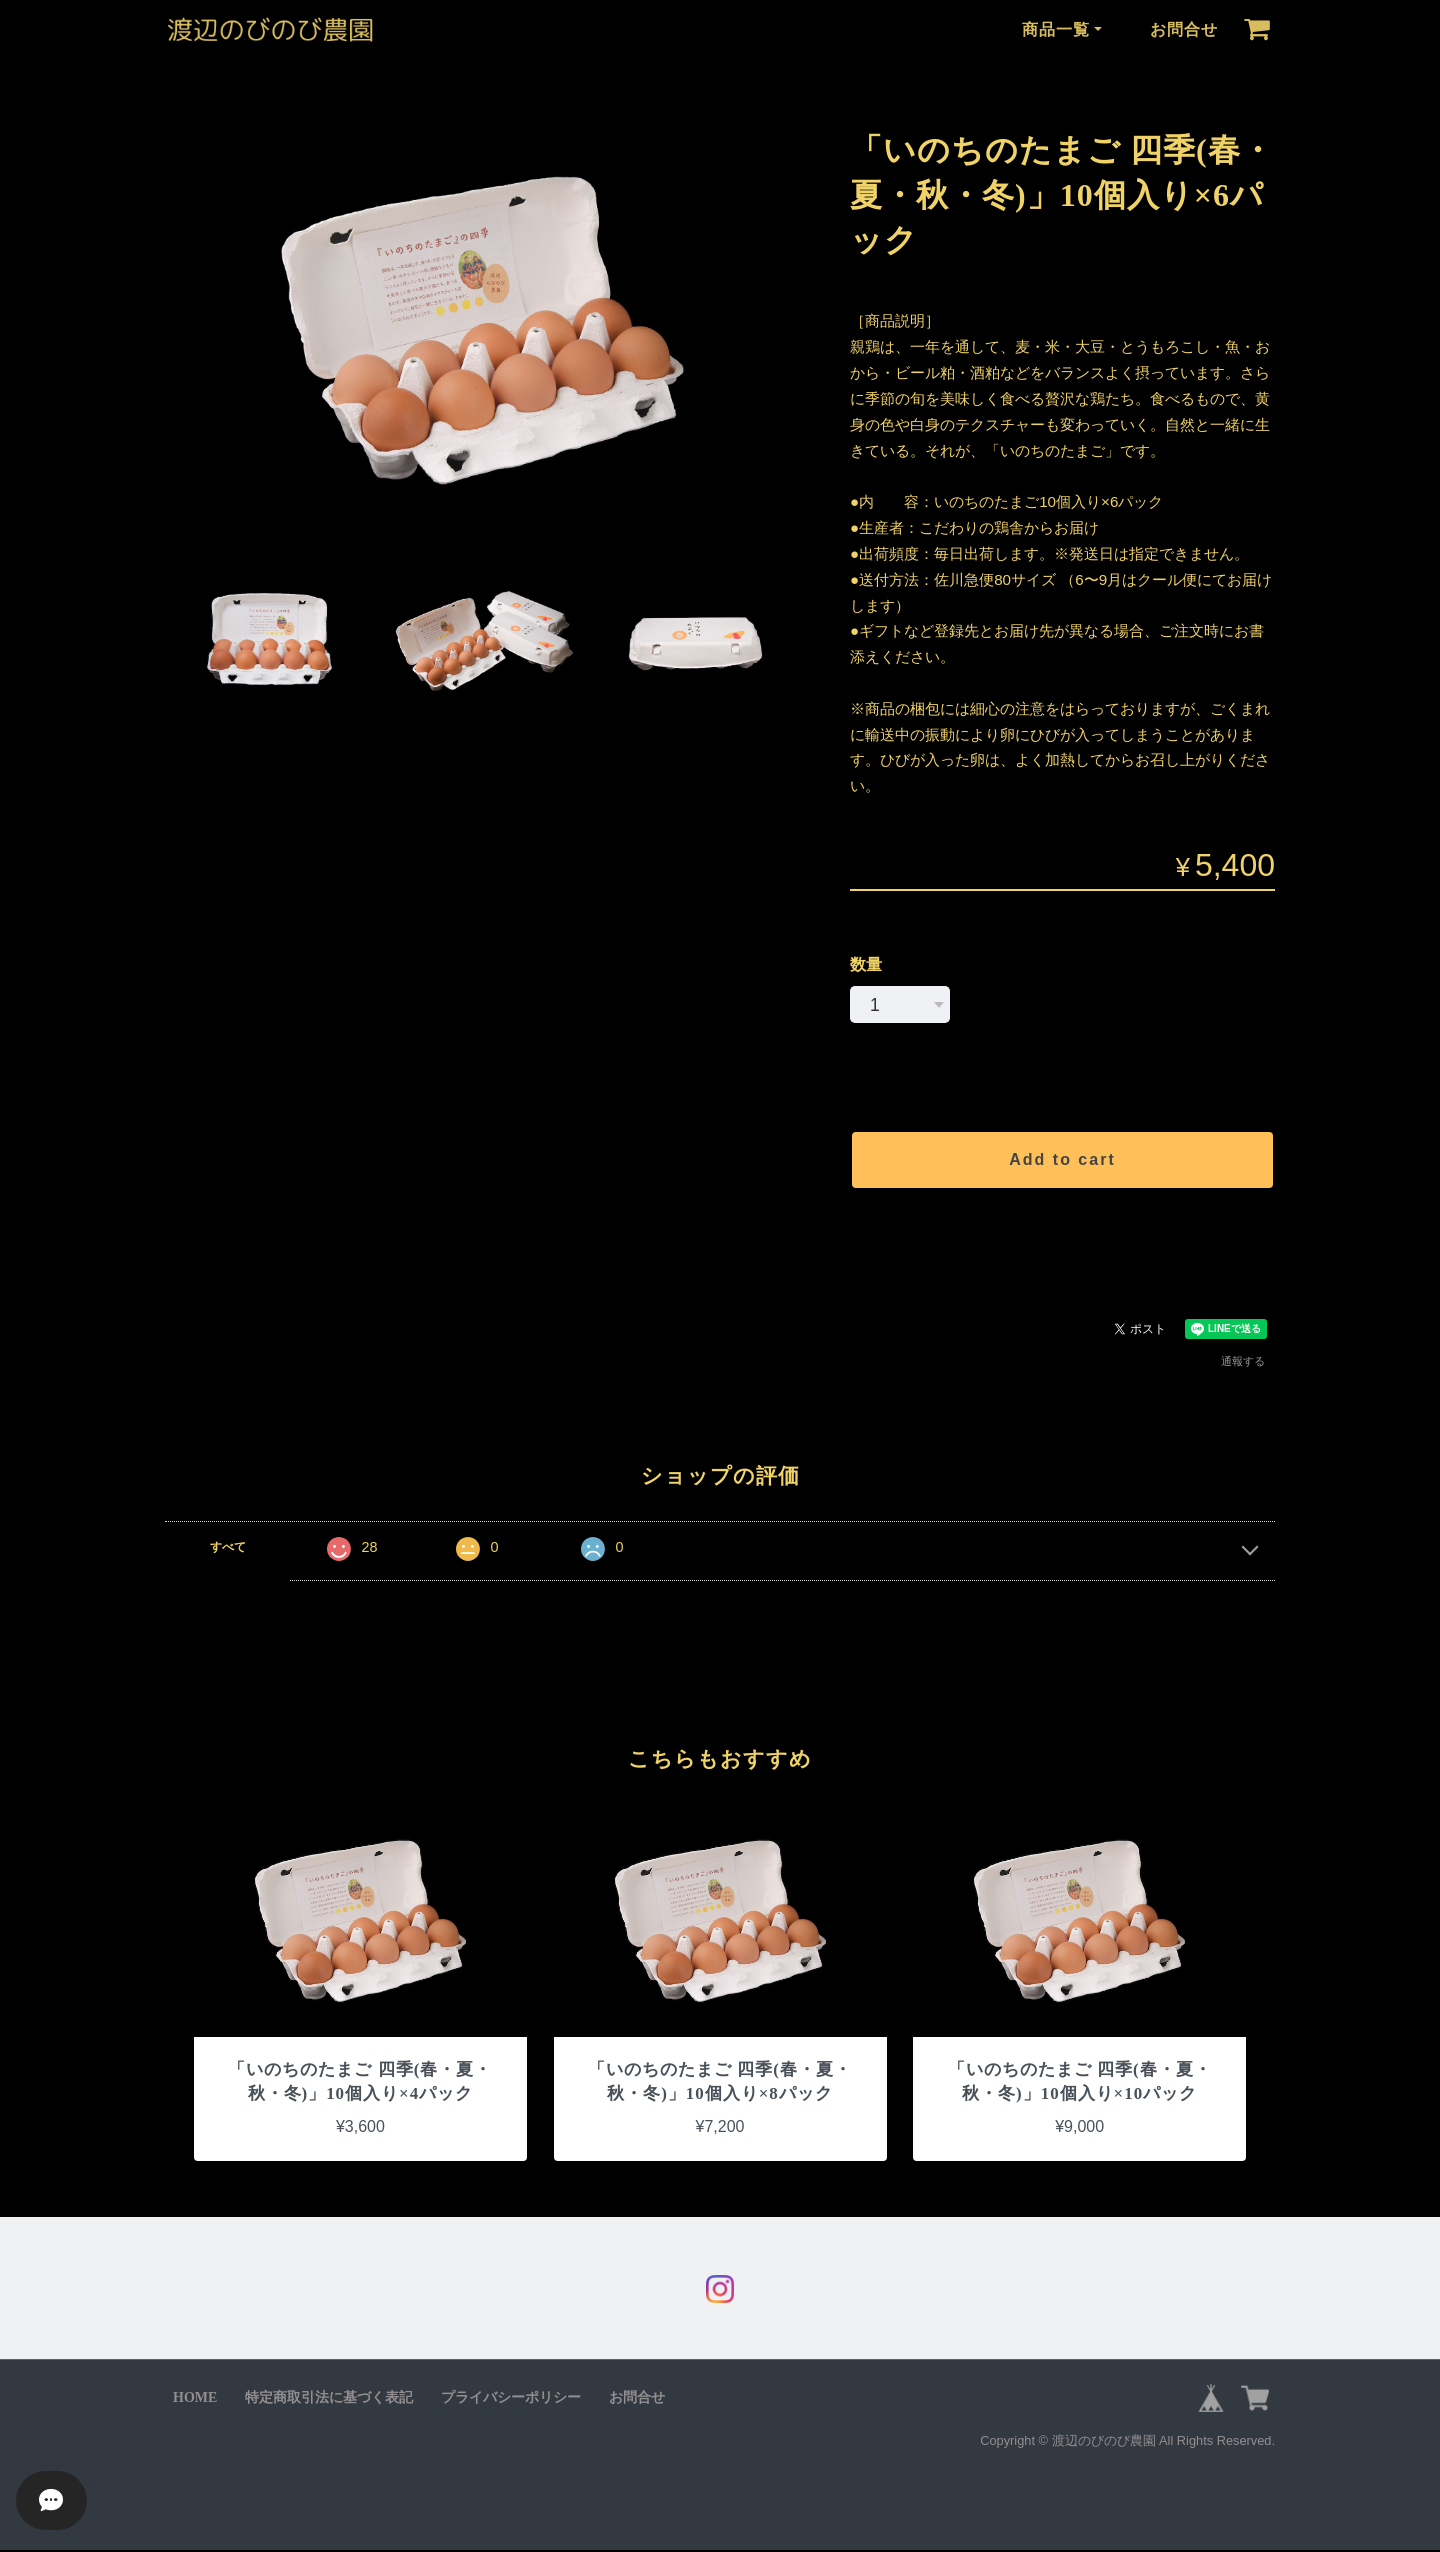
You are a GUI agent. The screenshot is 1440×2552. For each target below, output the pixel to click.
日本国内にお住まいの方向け (1063, 1238)
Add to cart (1062, 1159)
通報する (1243, 1361)
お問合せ (1184, 29)
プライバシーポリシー (511, 2399)
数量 (866, 964)
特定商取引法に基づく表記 (329, 2399)
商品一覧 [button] (1056, 29)
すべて (228, 1547)
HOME (195, 2399)
